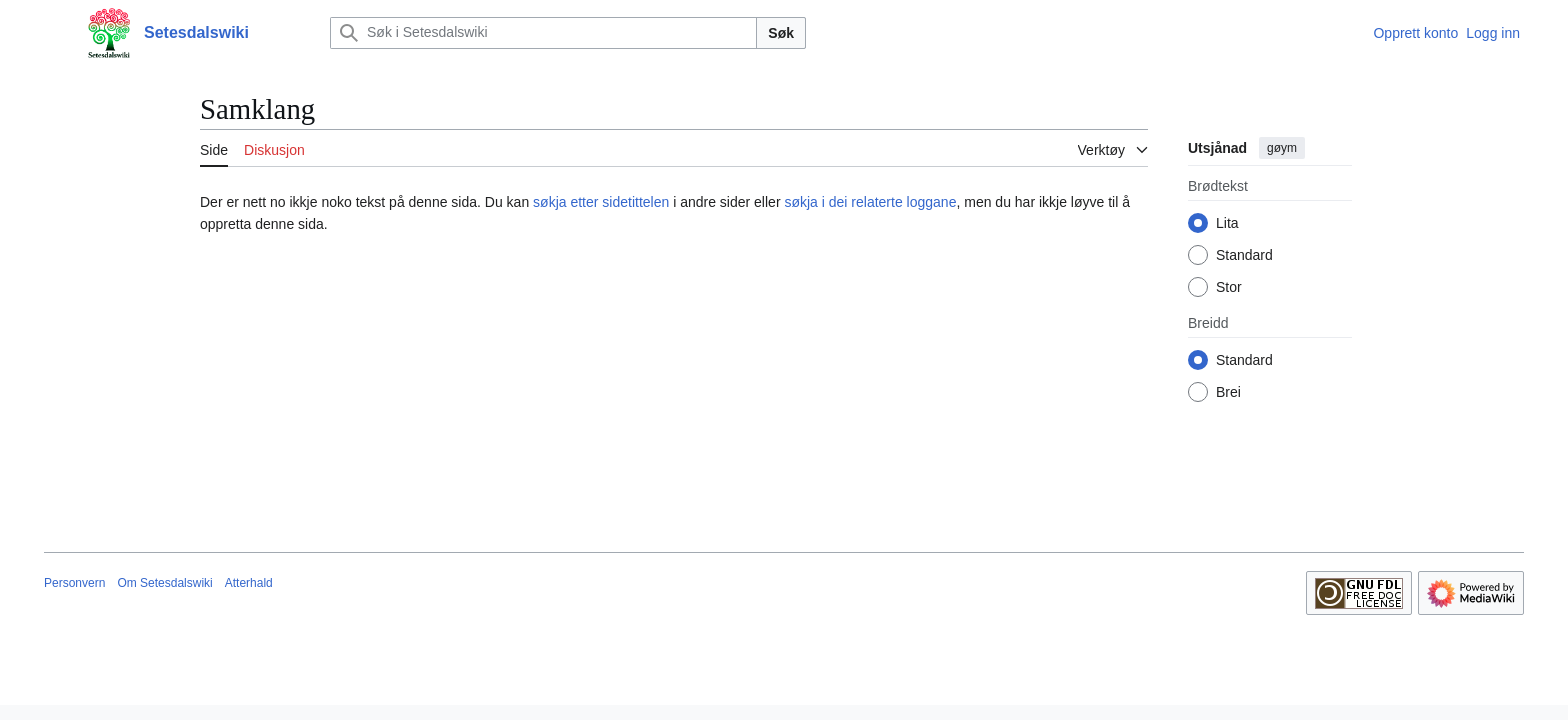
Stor (1229, 287)
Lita (1227, 223)
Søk (781, 33)
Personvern (74, 583)
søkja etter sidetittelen (601, 202)
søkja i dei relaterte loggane (870, 202)
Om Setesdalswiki (164, 583)
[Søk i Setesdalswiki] (543, 33)
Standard (1244, 255)
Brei (1228, 392)
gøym (1282, 148)
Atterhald (249, 583)
